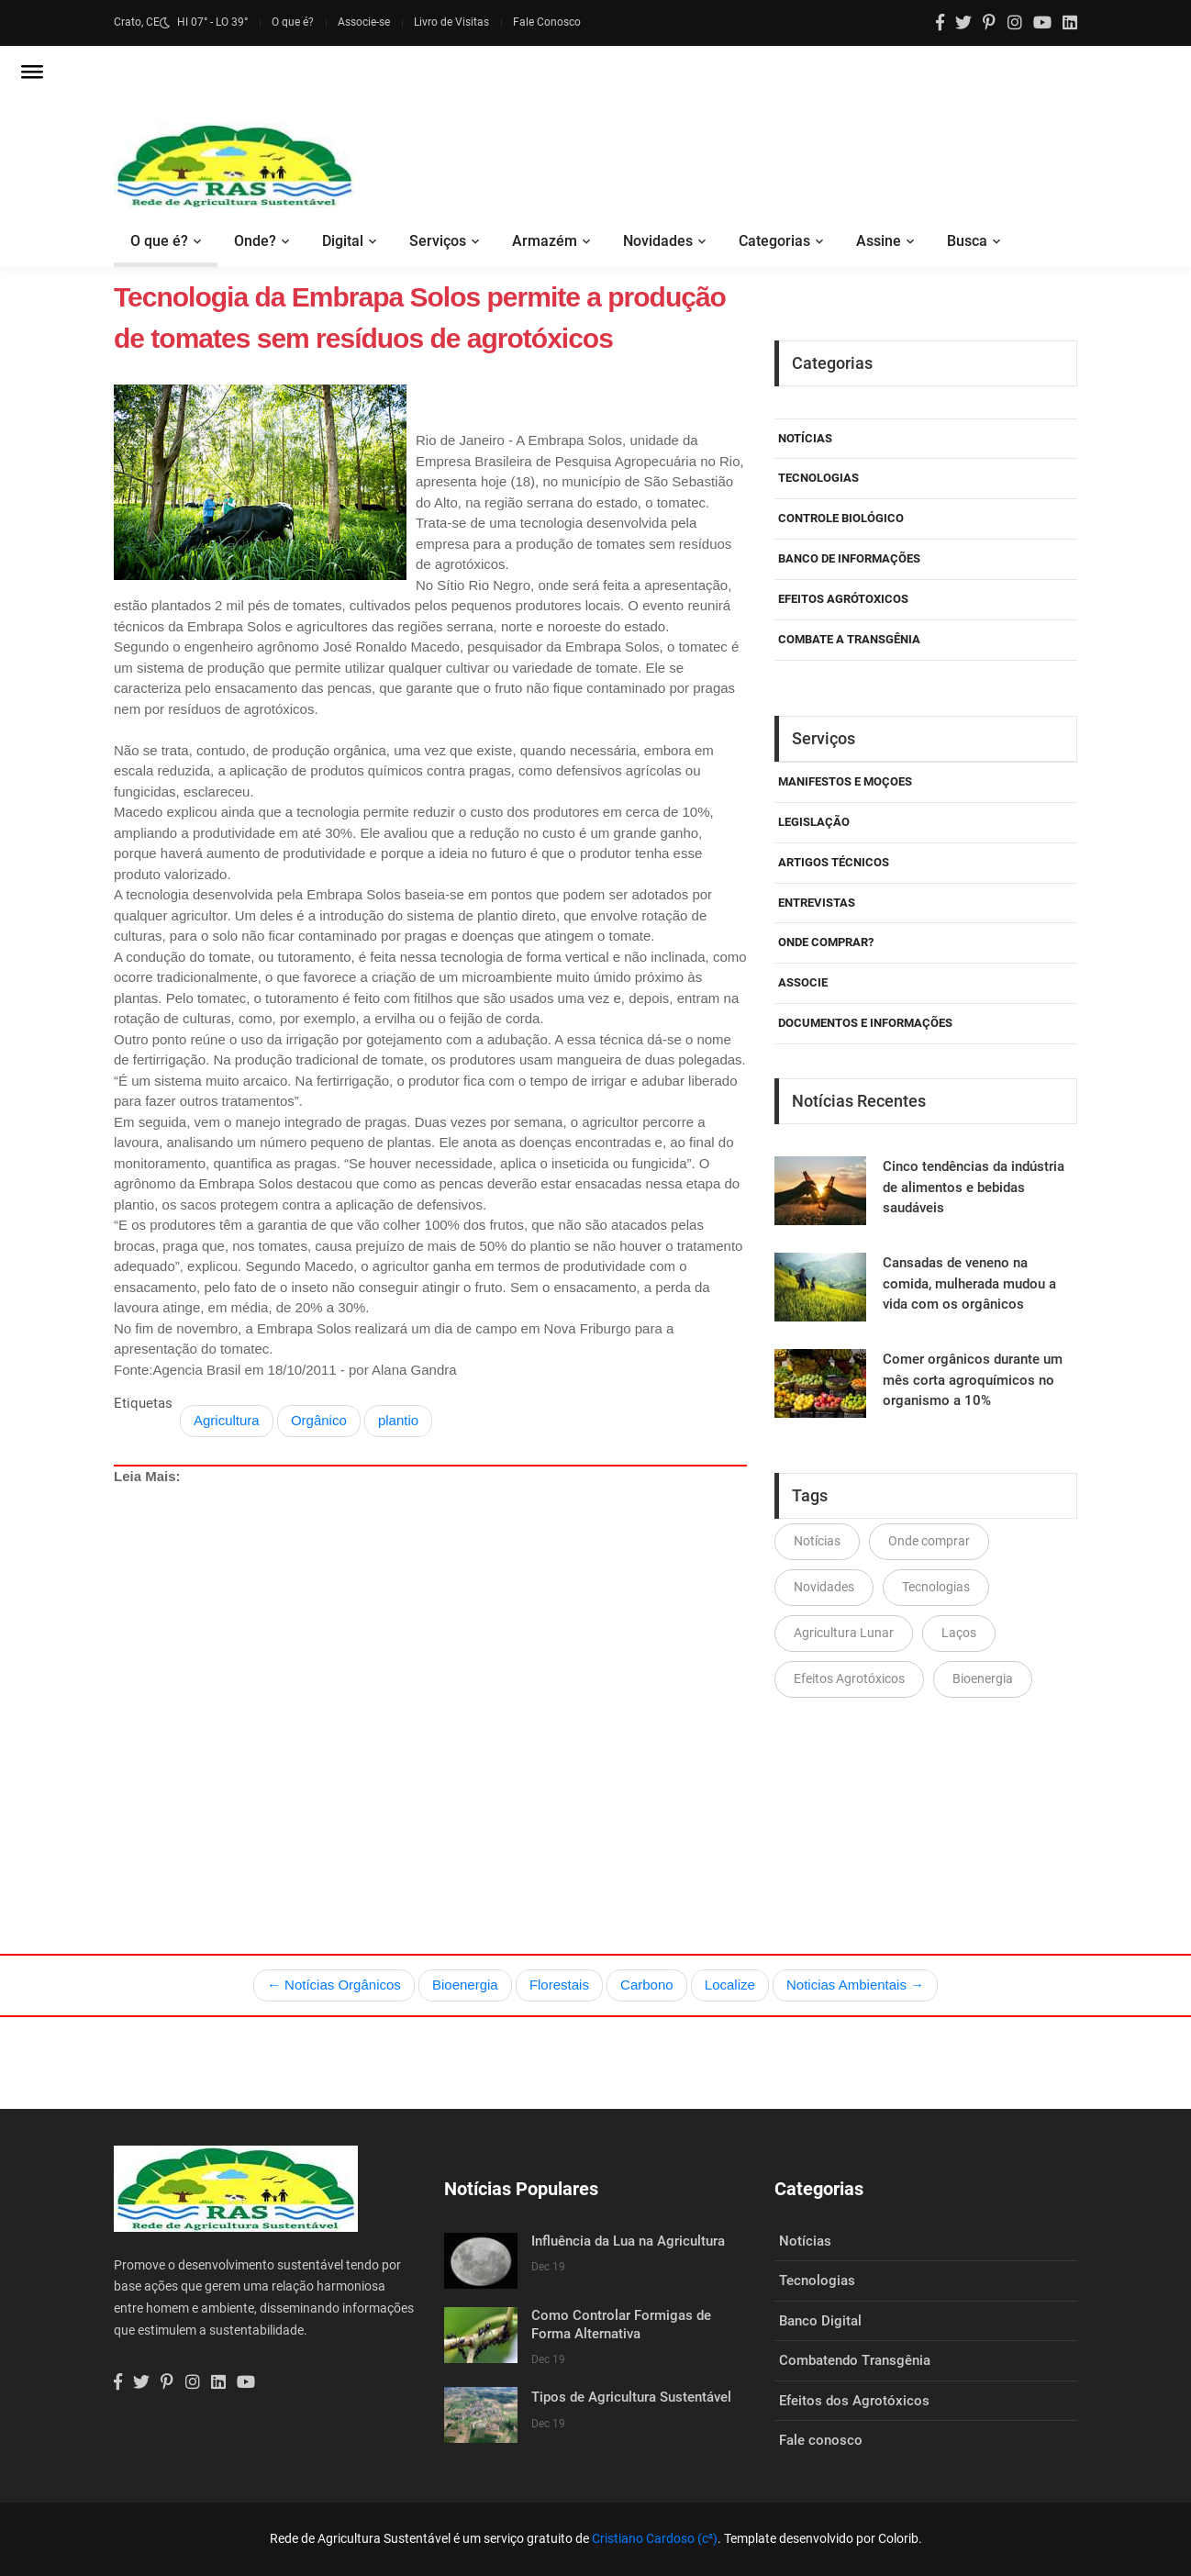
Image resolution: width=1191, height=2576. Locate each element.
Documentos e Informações (865, 1023)
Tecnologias (818, 478)
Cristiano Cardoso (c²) (655, 2538)
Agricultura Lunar (844, 1632)
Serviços (437, 241)
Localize (730, 1984)
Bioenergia (982, 1678)
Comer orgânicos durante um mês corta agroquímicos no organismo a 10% (973, 1380)
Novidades (658, 241)
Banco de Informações (849, 558)
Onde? (255, 241)
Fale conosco (821, 2440)
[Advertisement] (430, 1677)
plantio (398, 1420)
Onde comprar (929, 1540)
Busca (967, 241)
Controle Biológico (841, 518)
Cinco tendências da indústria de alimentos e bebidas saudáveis (973, 1187)
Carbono (646, 1984)
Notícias (805, 438)
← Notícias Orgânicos (334, 1984)
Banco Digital (820, 2321)
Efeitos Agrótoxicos (843, 599)
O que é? (293, 22)
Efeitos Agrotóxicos (849, 1678)
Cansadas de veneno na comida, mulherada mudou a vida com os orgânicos (969, 1283)
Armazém (544, 241)
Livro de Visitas (451, 22)
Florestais (559, 1984)
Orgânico (319, 1420)
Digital (342, 241)
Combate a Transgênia (849, 639)
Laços (958, 1632)
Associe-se (364, 22)
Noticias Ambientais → (855, 1984)
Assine (878, 241)
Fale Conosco (547, 22)
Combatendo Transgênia (854, 2360)
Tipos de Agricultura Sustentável (631, 2397)
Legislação (814, 822)
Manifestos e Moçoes (845, 781)
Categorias (774, 241)
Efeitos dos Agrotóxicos (854, 2400)
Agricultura (227, 1420)
